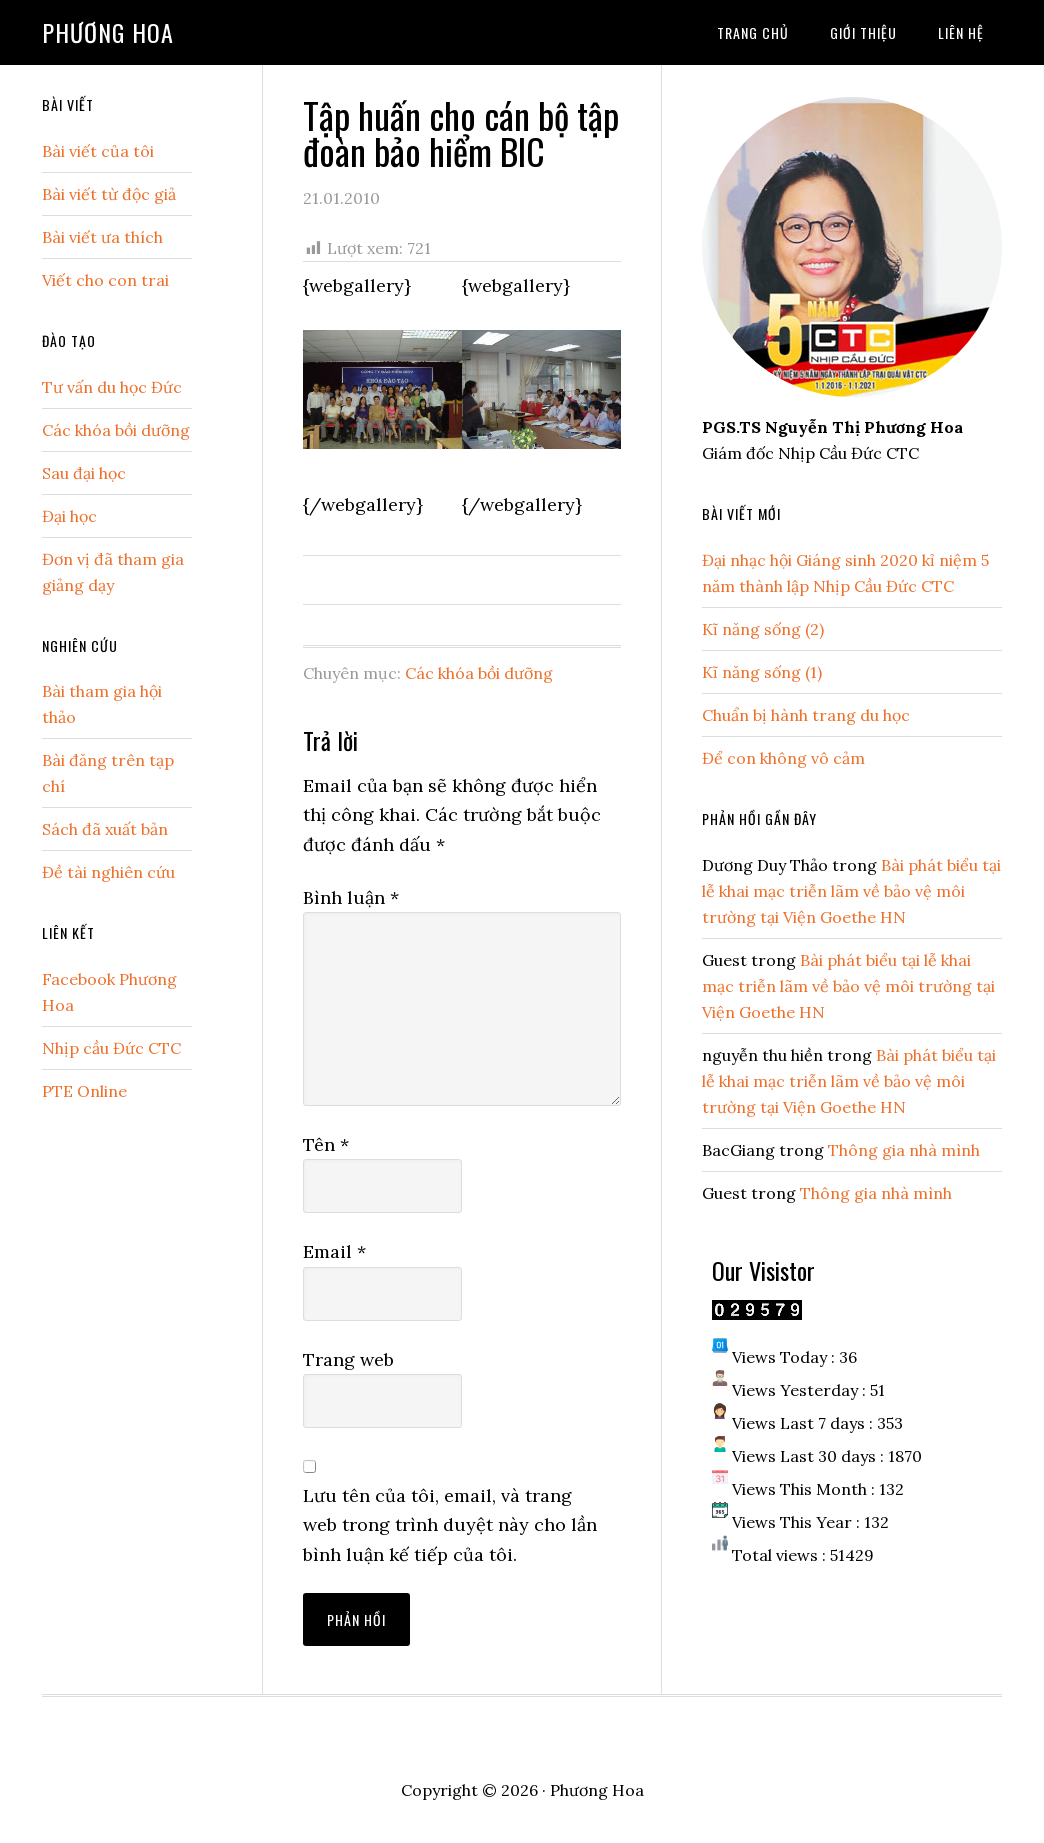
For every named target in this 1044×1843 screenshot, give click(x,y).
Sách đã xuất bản (105, 829)
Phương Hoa (108, 32)
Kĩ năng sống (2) (763, 629)
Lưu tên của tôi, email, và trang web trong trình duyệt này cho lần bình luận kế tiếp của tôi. (450, 1525)
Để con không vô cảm (783, 758)
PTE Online (84, 1091)
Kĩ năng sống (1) (762, 672)
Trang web (348, 1359)
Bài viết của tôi (98, 151)
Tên (326, 1144)
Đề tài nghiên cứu (108, 872)
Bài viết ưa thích (102, 237)
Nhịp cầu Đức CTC (111, 1048)
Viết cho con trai (105, 280)
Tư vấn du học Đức (112, 387)
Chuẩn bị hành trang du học (806, 715)
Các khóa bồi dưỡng (479, 673)
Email (334, 1251)
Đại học (69, 516)
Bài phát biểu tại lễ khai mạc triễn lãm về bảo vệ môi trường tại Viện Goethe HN (851, 891)
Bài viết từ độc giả (109, 194)
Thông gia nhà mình (904, 1150)
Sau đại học (84, 473)
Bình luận (351, 897)
